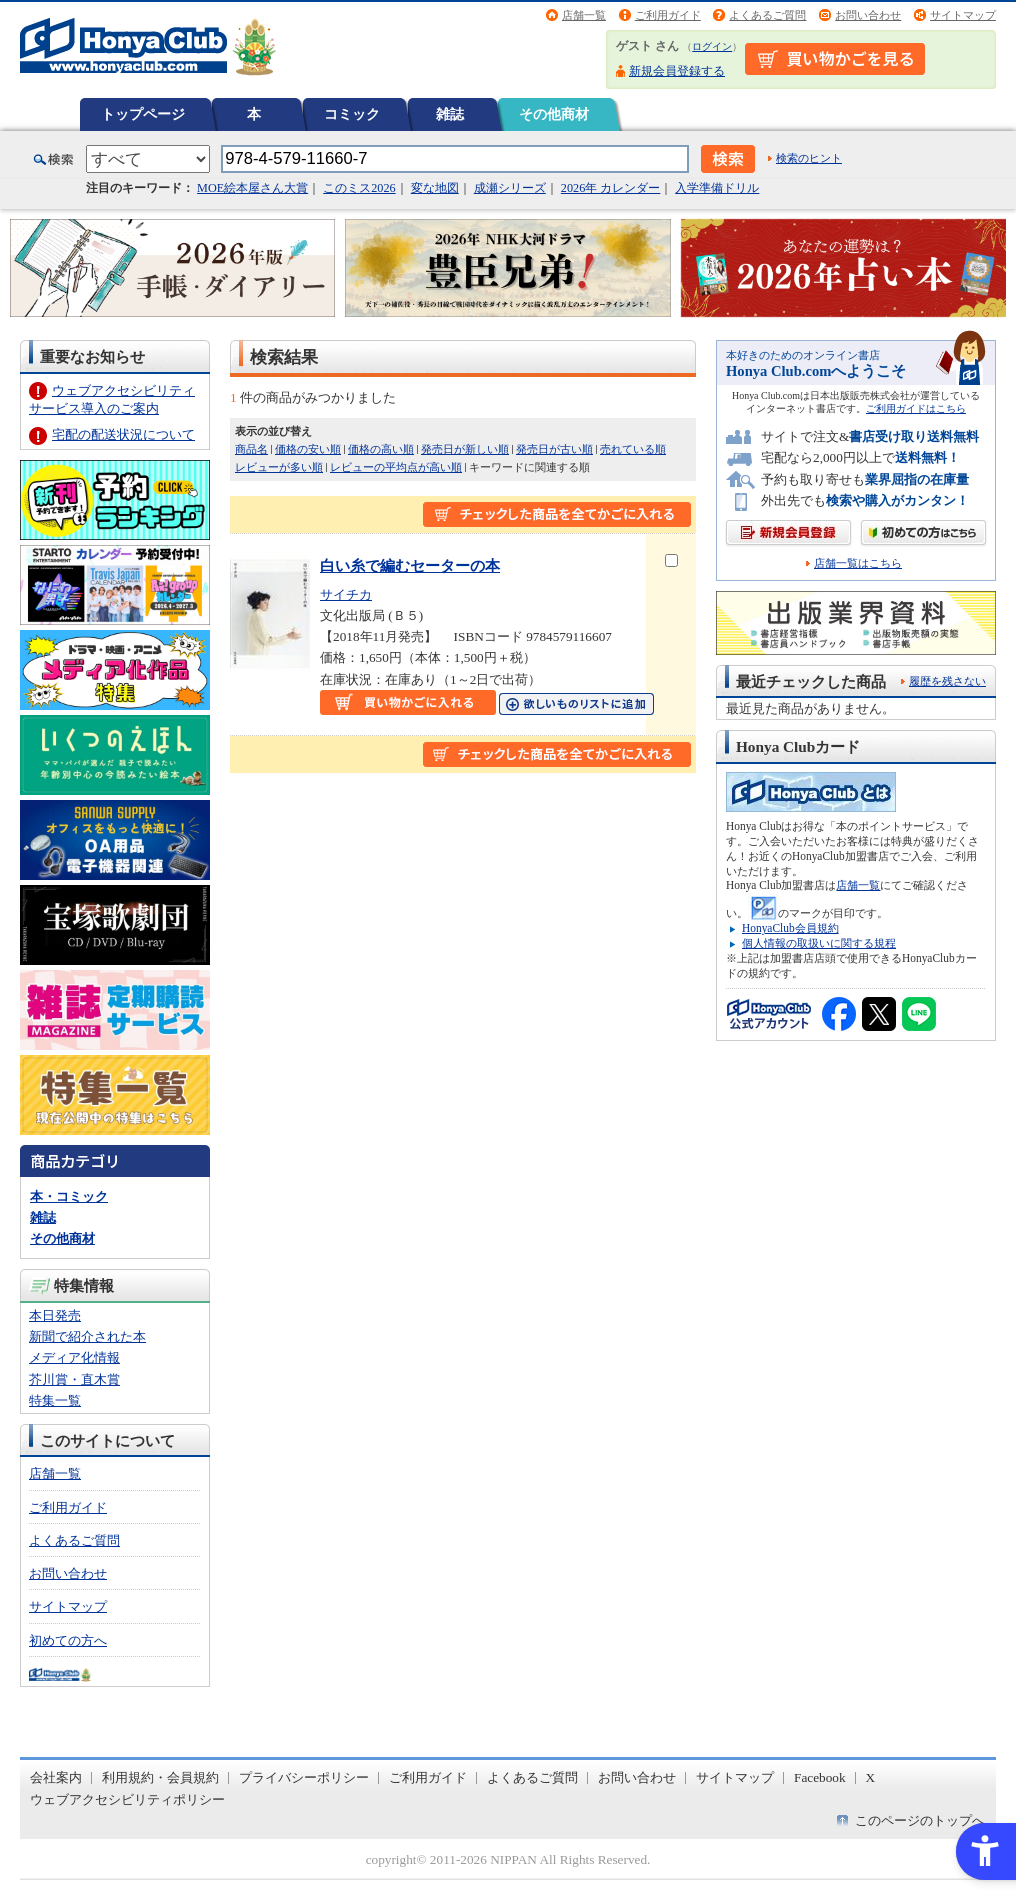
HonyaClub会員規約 (790, 928)
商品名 (251, 449)
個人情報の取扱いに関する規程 (819, 943)
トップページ (143, 114)
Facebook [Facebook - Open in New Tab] (820, 1777)
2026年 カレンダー (610, 188)
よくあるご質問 (767, 15)
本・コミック (69, 1196)
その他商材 (554, 114)
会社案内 (56, 1777)
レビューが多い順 (279, 467)
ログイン (712, 46)
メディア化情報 (74, 1357)
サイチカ (346, 594)
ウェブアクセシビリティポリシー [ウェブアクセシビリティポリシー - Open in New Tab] (127, 1799)
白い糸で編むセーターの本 (410, 565)
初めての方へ (68, 1640)
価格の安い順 (308, 449)
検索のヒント (809, 158)
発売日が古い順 (554, 449)
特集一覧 (55, 1400)
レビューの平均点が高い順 (396, 467)
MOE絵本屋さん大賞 (252, 188)
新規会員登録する (677, 71)
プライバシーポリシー (304, 1777)
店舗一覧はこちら (858, 563)
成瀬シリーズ (510, 188)
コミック (352, 114)
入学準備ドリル (717, 188)
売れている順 (633, 449)
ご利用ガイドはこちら (916, 408)
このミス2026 (359, 188)
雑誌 (450, 114)
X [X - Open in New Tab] (871, 1777)
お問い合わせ (868, 15)
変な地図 (435, 188)
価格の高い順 (381, 449)
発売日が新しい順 (465, 449)
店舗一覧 (584, 15)
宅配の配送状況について (123, 434)
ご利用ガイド (668, 15)
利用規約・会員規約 (160, 1777)
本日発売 (55, 1315)
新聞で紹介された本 (87, 1336)
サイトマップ (963, 15)
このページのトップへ (920, 1820)
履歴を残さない (947, 681)
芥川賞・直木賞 (74, 1379)
